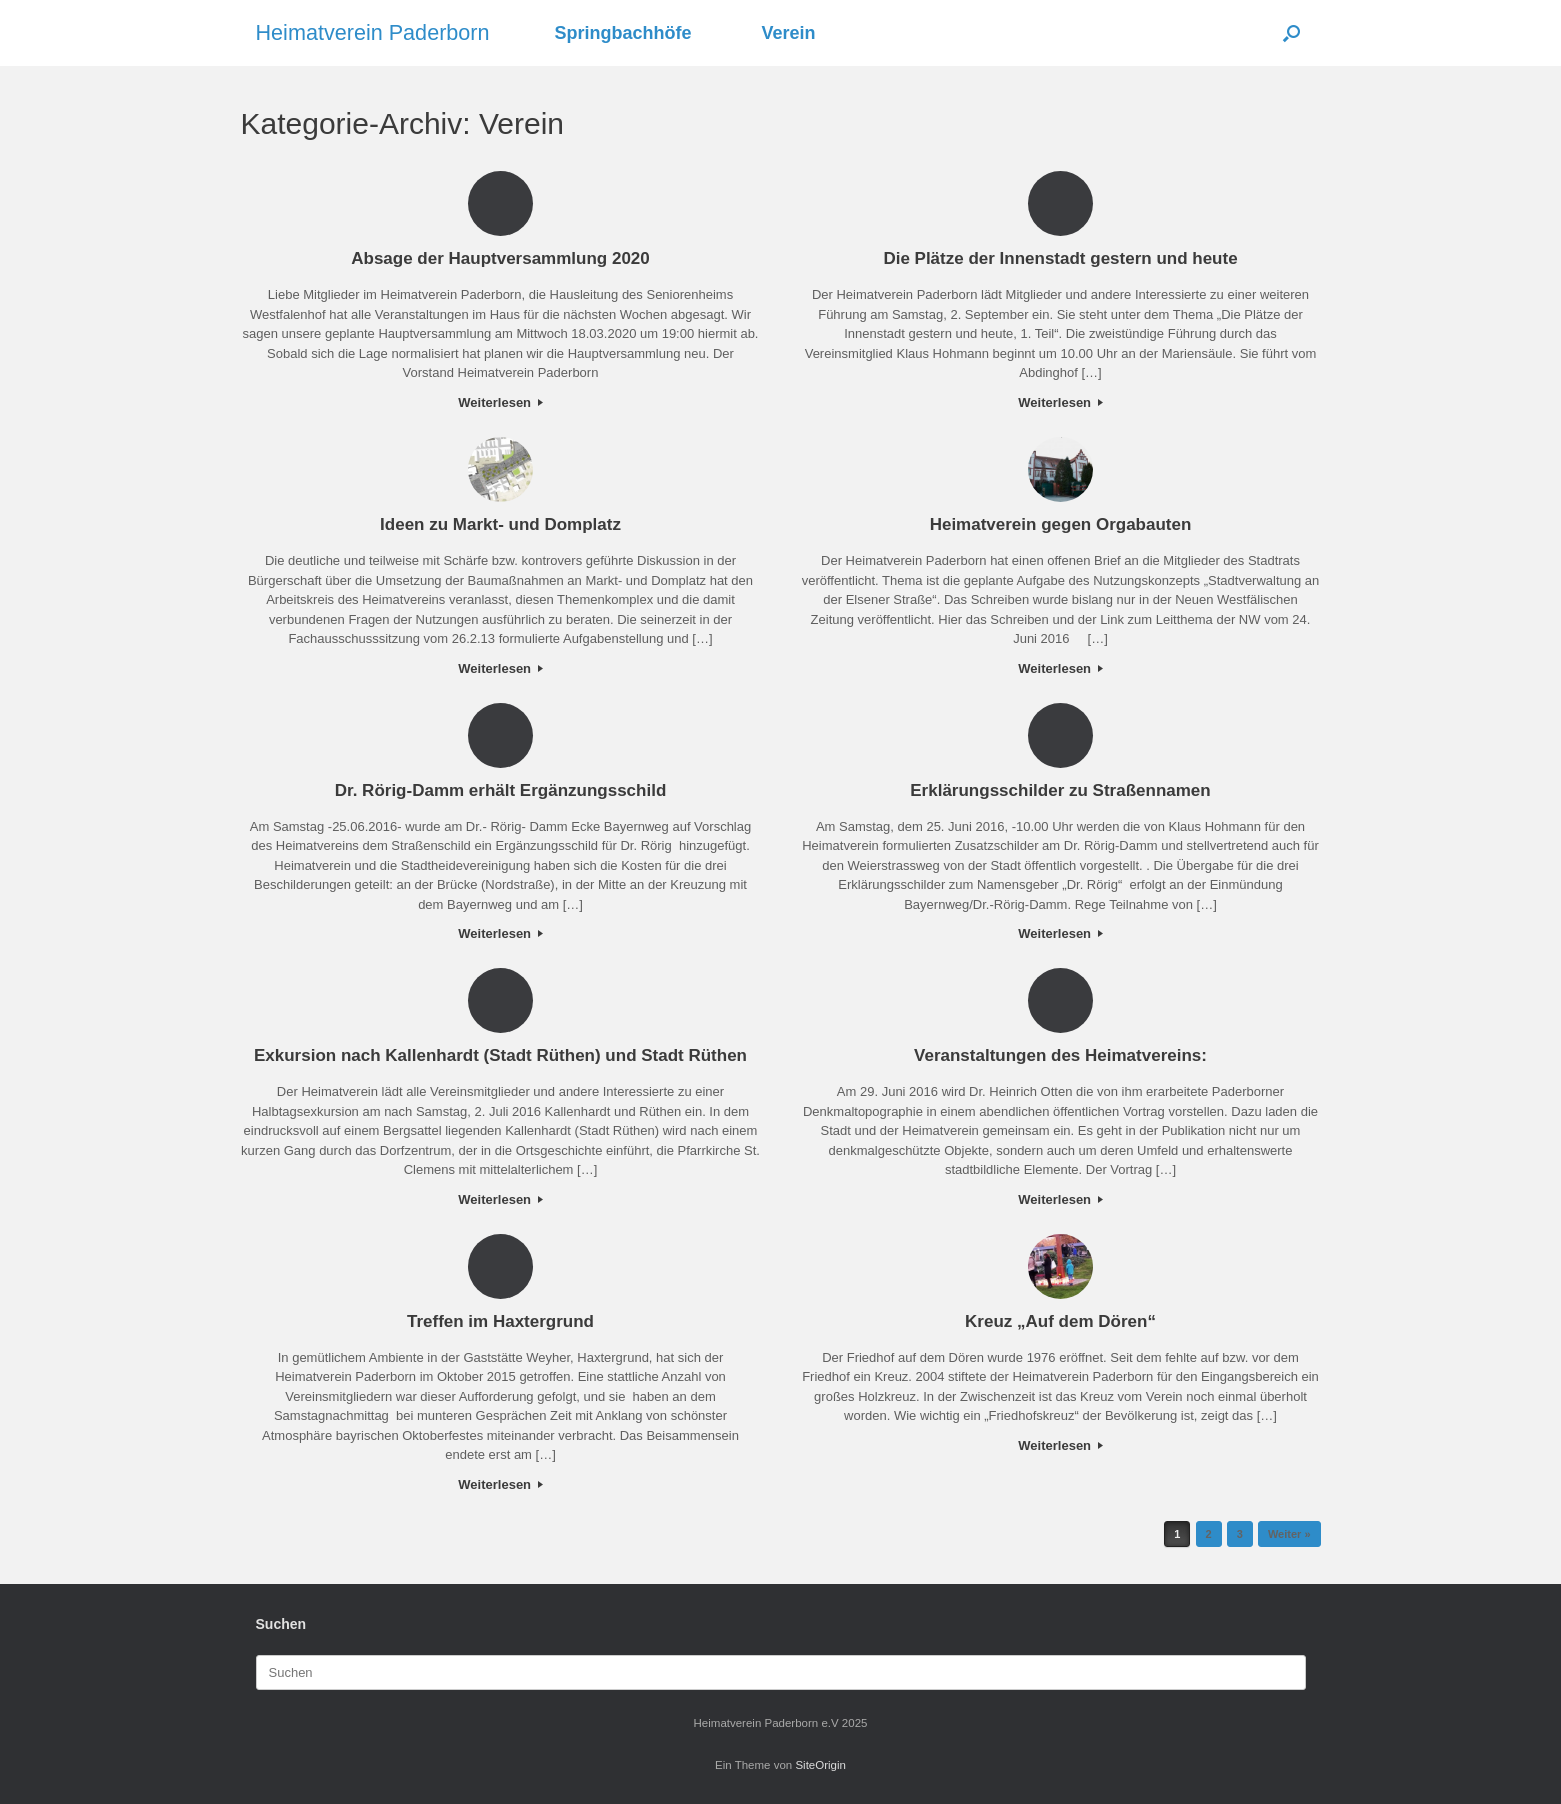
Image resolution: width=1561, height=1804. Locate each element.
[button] (1291, 33)
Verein (789, 33)
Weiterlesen (500, 402)
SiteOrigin (820, 1765)
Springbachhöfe (623, 33)
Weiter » (1289, 1534)
